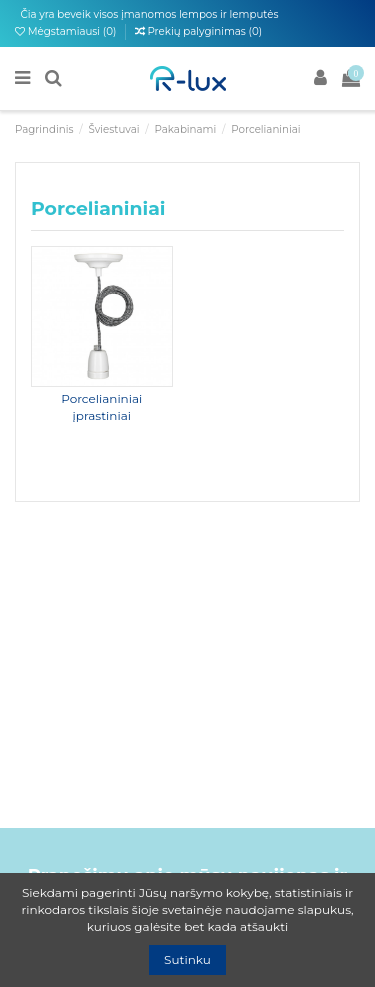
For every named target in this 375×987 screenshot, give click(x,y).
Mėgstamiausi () (67, 31)
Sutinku (187, 959)
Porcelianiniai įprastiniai (101, 407)
